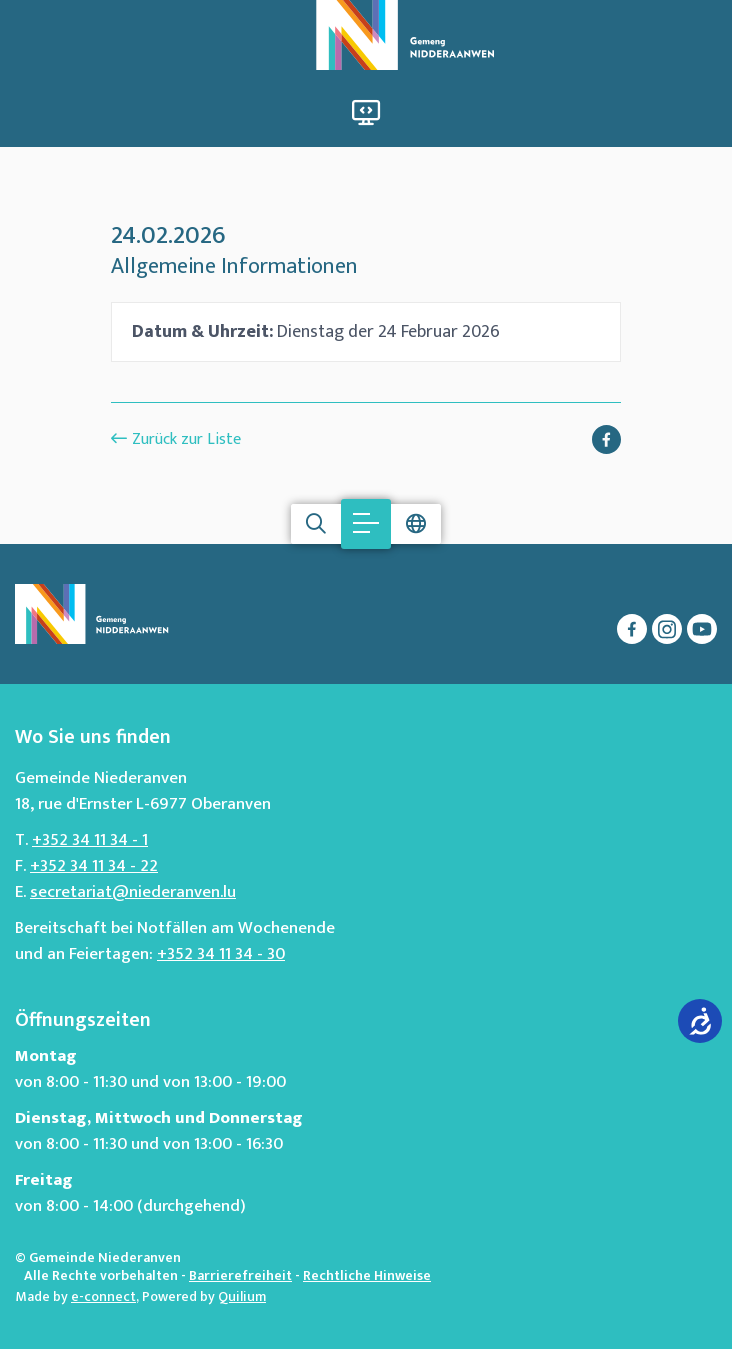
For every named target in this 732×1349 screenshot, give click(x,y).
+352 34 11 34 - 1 (90, 840)
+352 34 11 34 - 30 (221, 954)
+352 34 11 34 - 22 (94, 866)
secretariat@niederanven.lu (133, 892)
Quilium (242, 1296)
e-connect (103, 1296)
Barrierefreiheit (240, 1275)
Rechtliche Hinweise (367, 1275)
